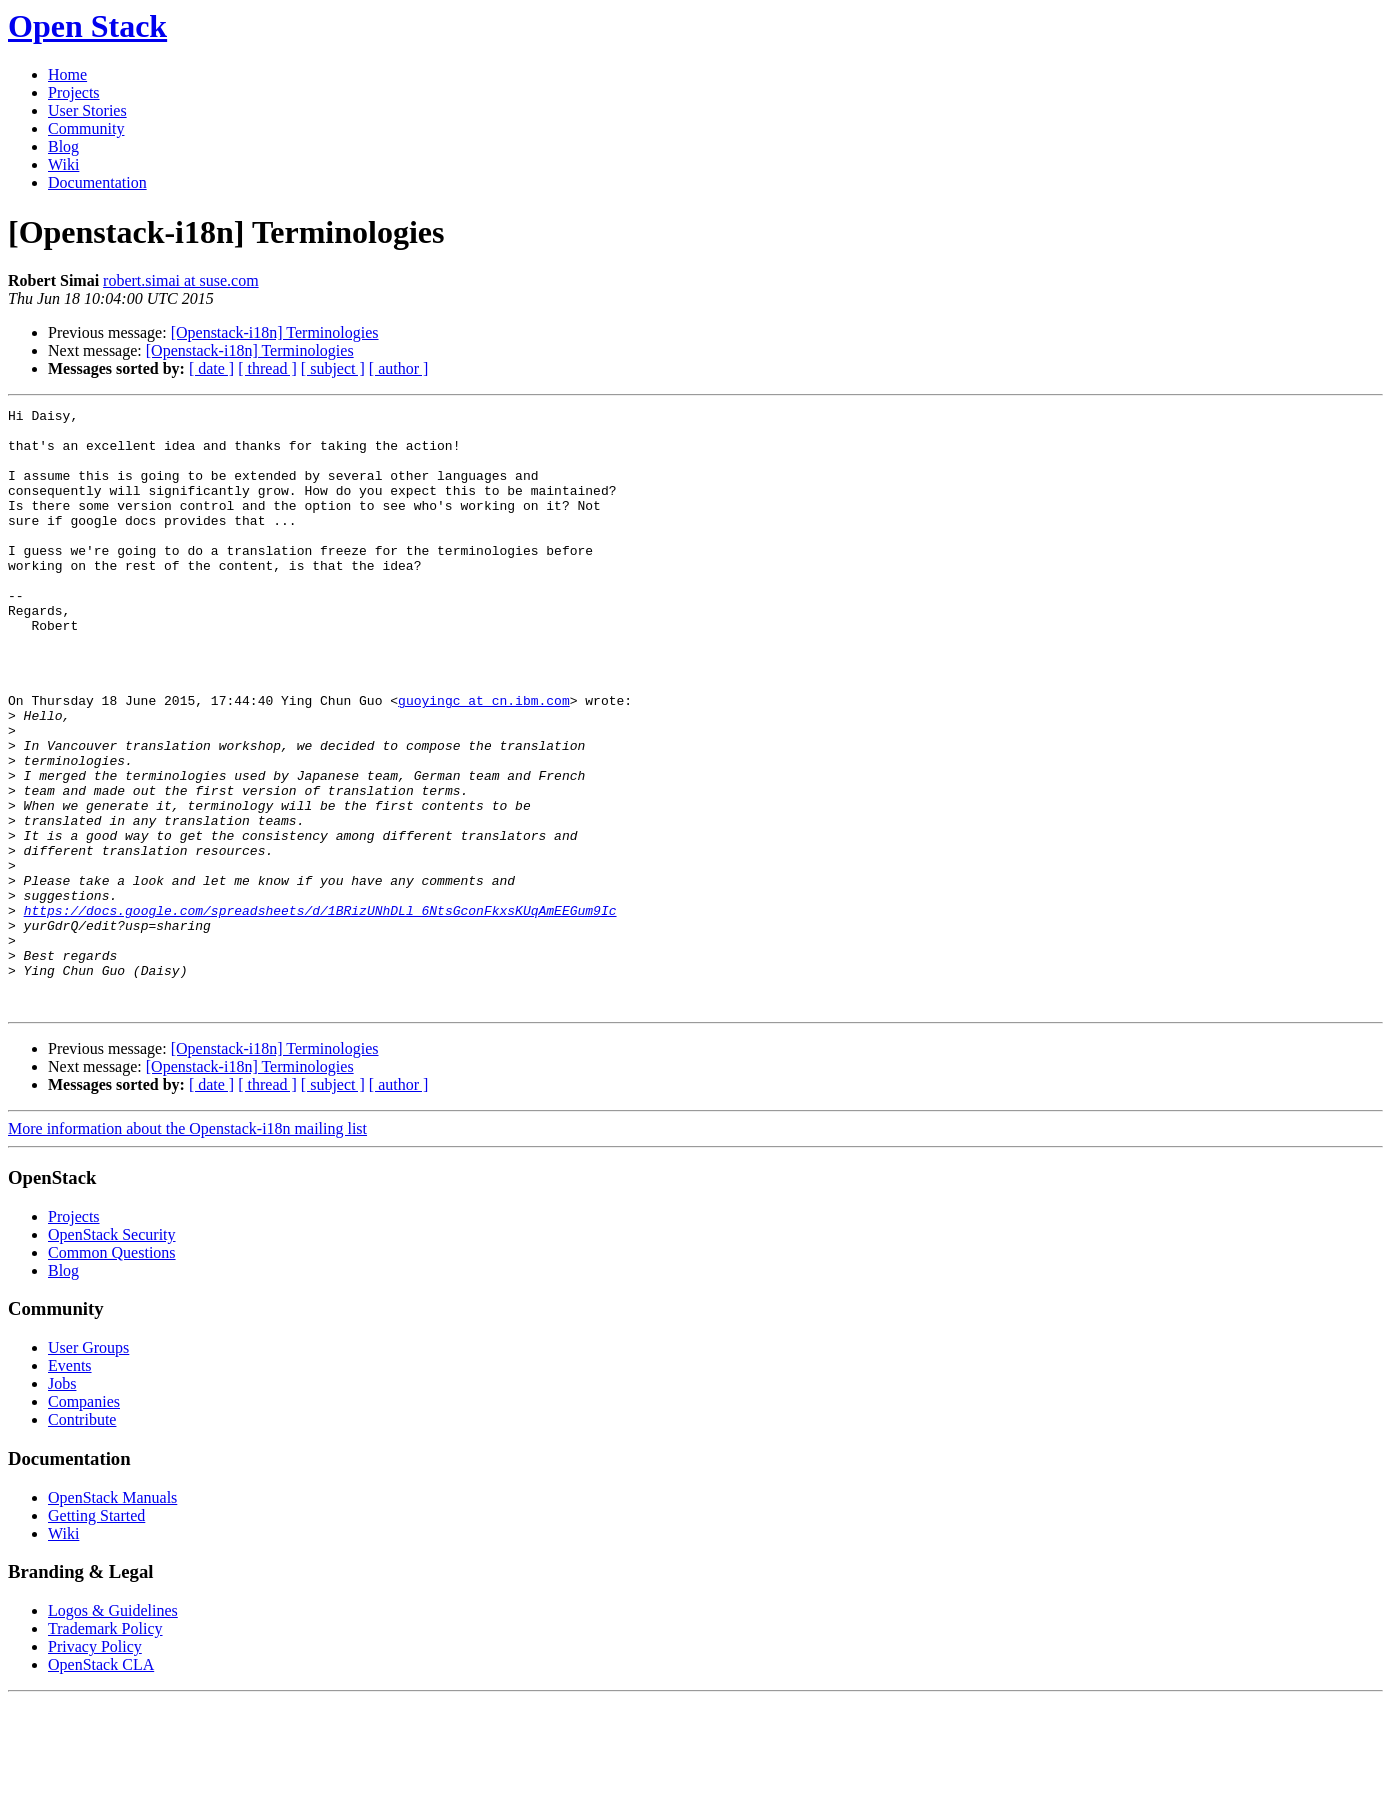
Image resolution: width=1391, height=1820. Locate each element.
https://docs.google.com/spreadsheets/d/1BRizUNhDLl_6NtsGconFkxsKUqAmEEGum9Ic (320, 1012)
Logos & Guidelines (113, 1730)
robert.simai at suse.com (181, 280)
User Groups (88, 1467)
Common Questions (112, 1372)
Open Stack (87, 26)
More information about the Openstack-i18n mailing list (187, 1248)
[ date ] (211, 368)
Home (67, 74)
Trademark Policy (105, 1748)
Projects (74, 92)
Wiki (63, 164)
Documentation (97, 182)
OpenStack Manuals (112, 1617)
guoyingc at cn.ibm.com (484, 760)
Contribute (82, 1539)
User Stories (87, 110)
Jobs (62, 1503)
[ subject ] (333, 368)
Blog (63, 146)
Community (86, 128)
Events (70, 1485)
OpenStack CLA (101, 1784)
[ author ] (399, 368)
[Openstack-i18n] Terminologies (275, 332)
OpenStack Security (112, 1354)
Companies (84, 1521)
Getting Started (96, 1635)
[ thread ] (267, 368)
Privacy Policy (95, 1766)
